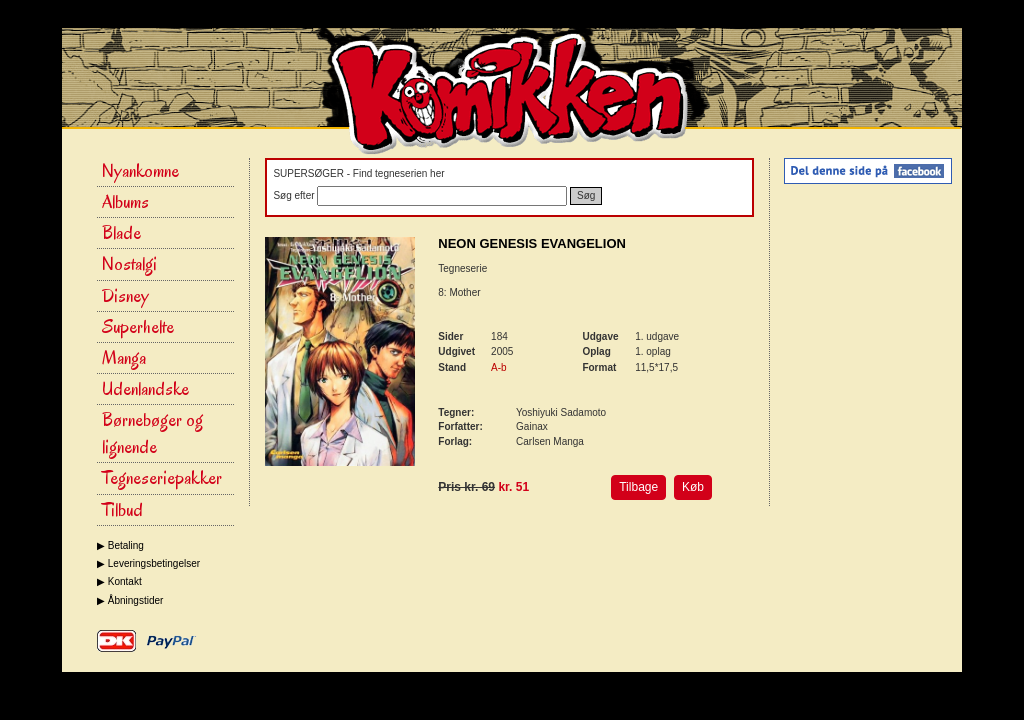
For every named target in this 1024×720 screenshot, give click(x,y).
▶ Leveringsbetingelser (148, 563)
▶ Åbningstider (130, 600)
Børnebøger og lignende (152, 433)
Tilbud (122, 510)
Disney (125, 296)
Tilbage (638, 487)
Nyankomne (140, 171)
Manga (124, 358)
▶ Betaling (120, 545)
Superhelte (138, 327)
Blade (121, 233)
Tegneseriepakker (162, 478)
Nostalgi (129, 264)
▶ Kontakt (119, 581)
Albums (125, 202)
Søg (586, 195)
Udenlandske (145, 389)
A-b (499, 367)
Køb (693, 487)
